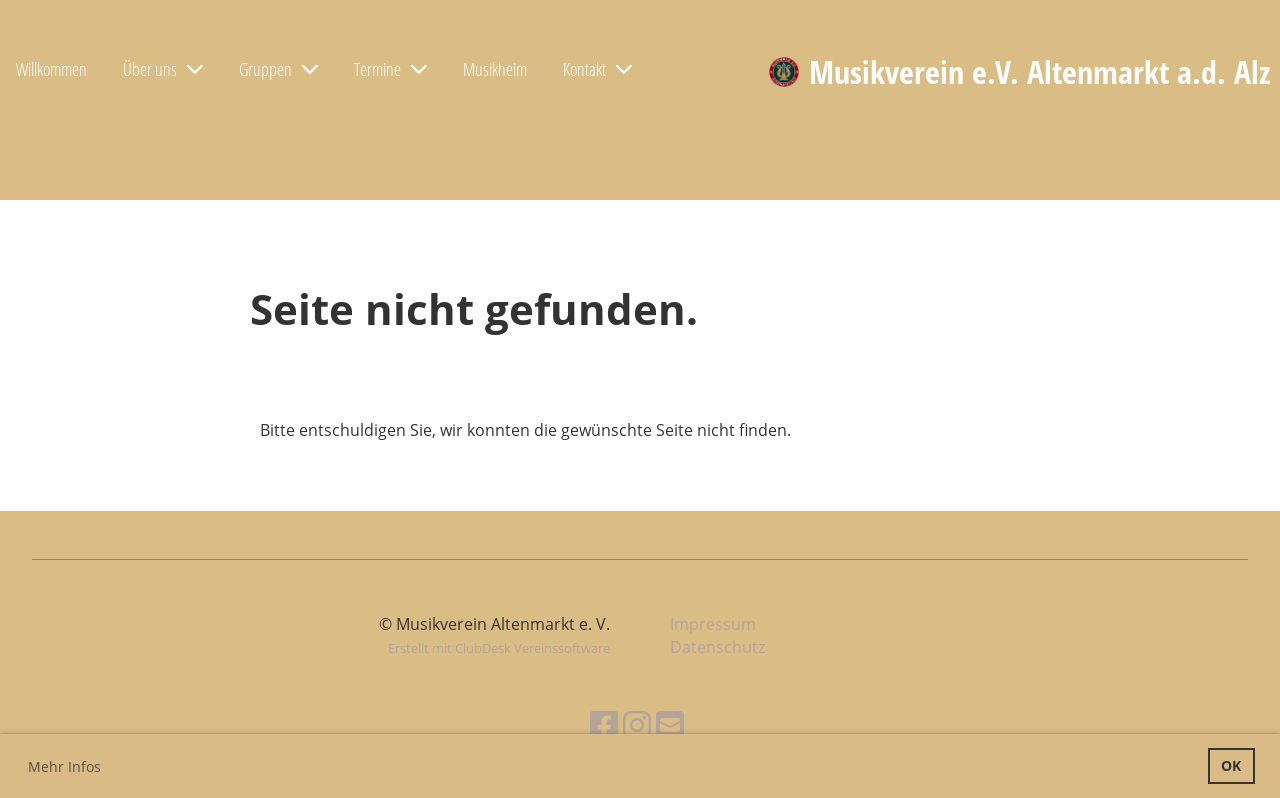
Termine (390, 69)
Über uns (163, 69)
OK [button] (1231, 765)
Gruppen (278, 69)
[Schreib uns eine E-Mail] (670, 724)
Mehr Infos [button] (64, 766)
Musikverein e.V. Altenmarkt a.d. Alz (1039, 71)
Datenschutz (717, 647)
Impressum (713, 624)
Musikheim (495, 69)
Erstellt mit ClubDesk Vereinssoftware (499, 648)
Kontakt (597, 69)
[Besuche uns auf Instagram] (637, 724)
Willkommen (51, 69)
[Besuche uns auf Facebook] (604, 724)
